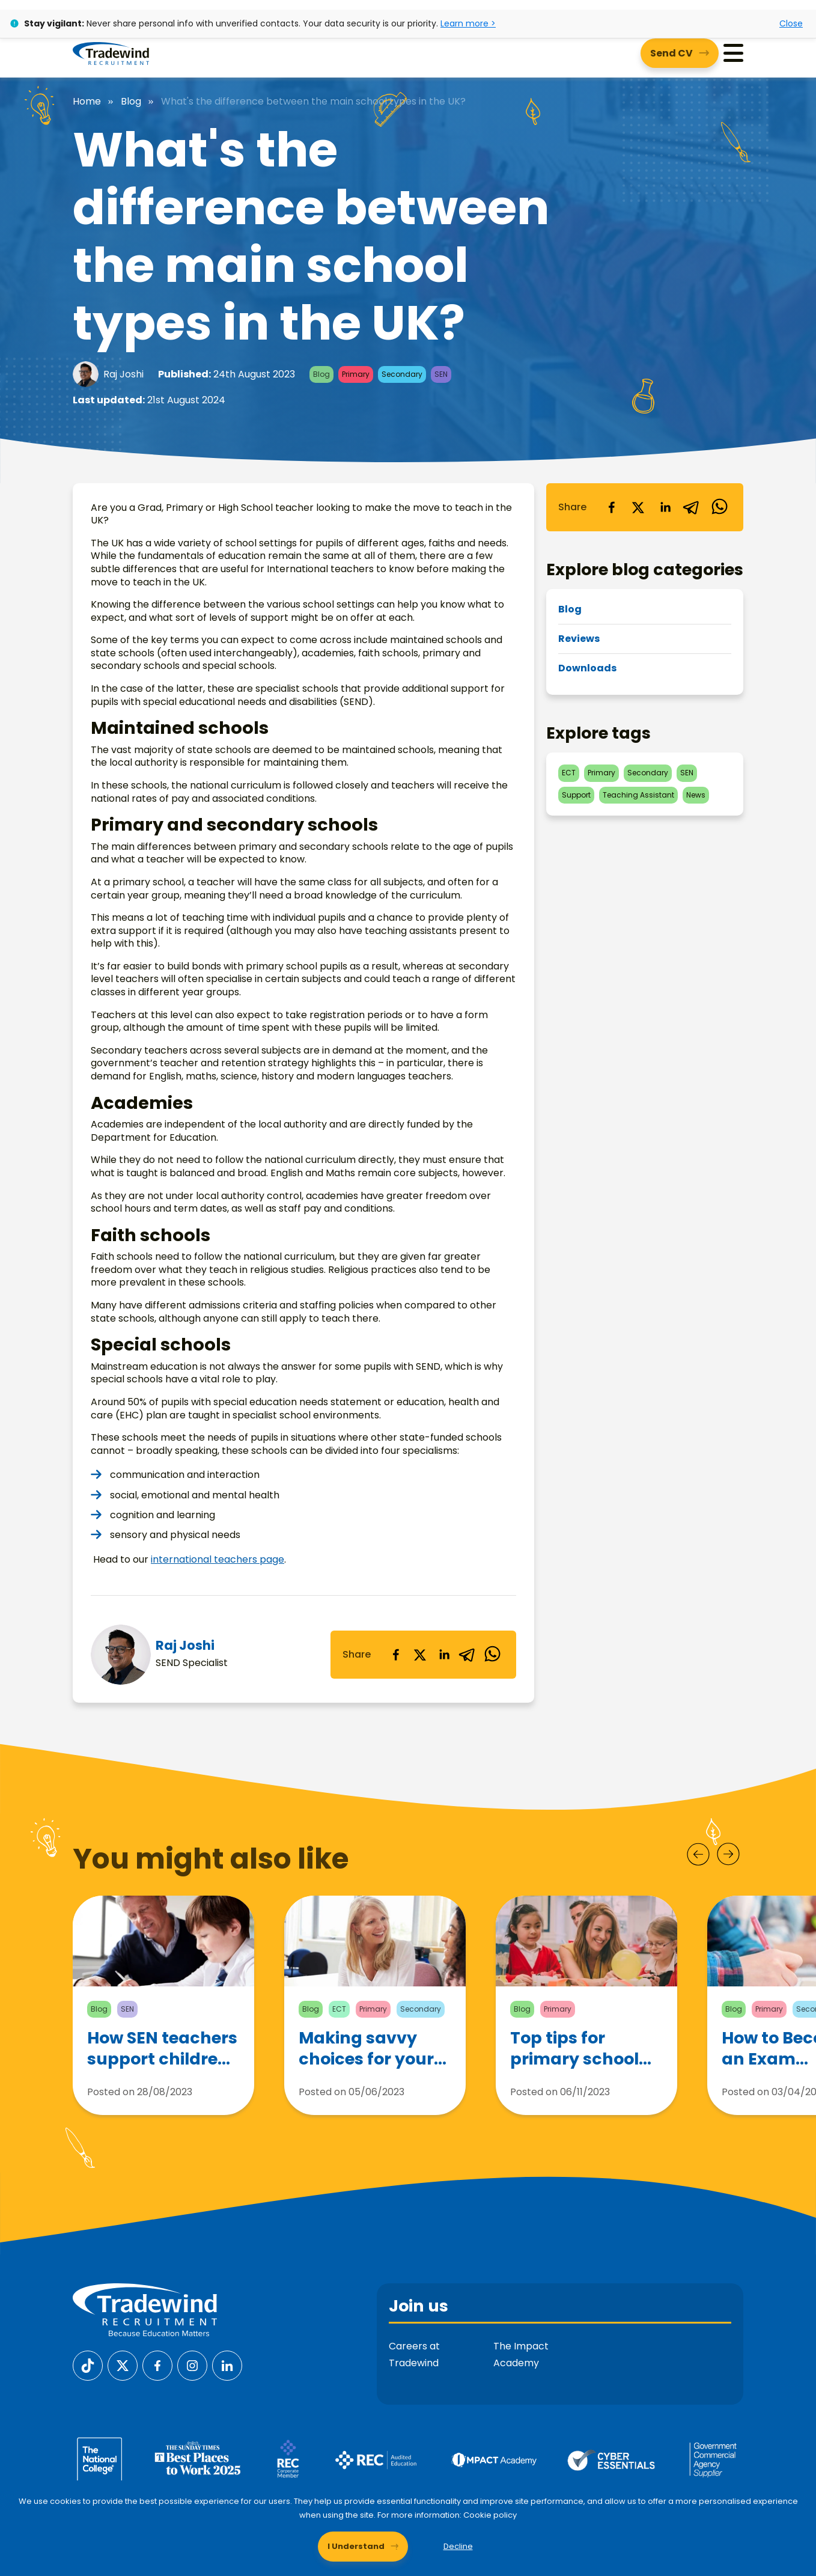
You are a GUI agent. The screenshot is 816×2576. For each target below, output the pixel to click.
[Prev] (698, 1854)
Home (87, 101)
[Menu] (733, 53)
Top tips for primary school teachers (574, 2048)
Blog (131, 101)
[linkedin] (444, 1655)
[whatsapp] (492, 1655)
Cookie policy (490, 2515)
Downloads (587, 668)
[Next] (728, 1854)
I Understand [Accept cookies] (356, 2546)
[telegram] (468, 1655)
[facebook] (396, 1655)
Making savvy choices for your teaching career (366, 2048)
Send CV (671, 53)
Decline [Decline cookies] (458, 2546)
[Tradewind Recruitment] (111, 52)
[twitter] (420, 1655)
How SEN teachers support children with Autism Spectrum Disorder (162, 2048)
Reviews (579, 639)
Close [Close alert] (791, 23)
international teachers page (217, 1559)
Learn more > (468, 23)
